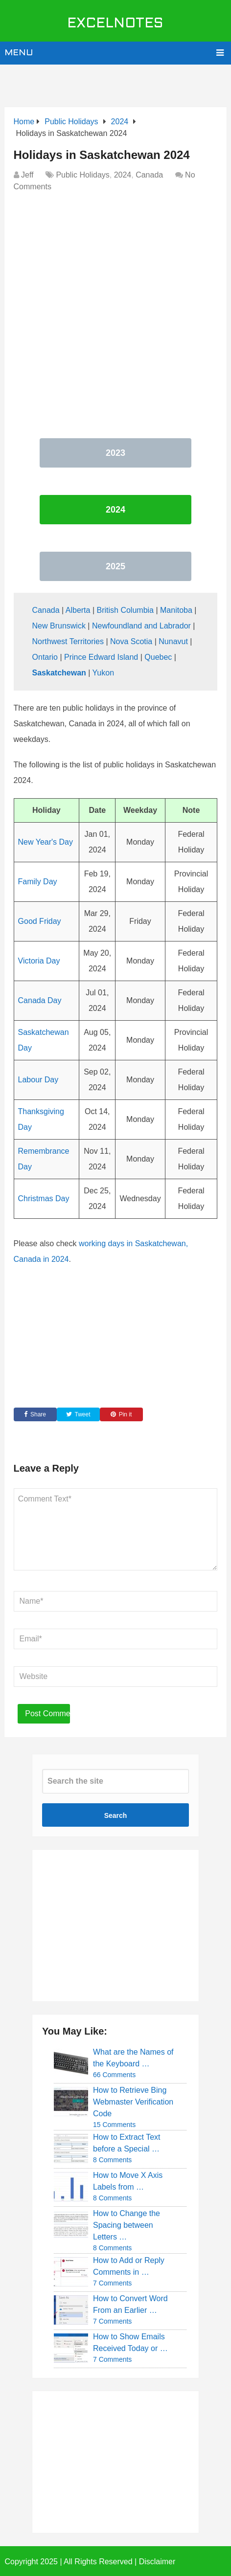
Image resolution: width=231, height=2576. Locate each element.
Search (115, 1815)
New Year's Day (45, 842)
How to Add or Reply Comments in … (128, 2266)
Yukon (103, 673)
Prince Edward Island (101, 657)
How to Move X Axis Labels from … (127, 2181)
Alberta (78, 610)
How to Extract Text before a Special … (127, 2143)
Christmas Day (43, 1198)
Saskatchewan (59, 673)
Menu (18, 53)
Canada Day (40, 1000)
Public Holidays (82, 175)
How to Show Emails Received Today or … (130, 2342)
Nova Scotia (131, 641)
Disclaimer (157, 2561)
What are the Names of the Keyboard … (133, 2058)
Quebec (158, 657)
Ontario (45, 657)
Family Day (37, 881)
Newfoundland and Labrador (141, 626)
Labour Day (38, 1079)
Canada (149, 175)
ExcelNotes (115, 24)
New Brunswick (59, 626)
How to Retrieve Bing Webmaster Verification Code (133, 2102)
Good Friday (39, 921)
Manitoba (176, 610)
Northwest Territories (68, 641)
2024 (123, 175)
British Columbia (125, 610)
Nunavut (173, 641)
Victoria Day (39, 961)
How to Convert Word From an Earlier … (130, 2304)
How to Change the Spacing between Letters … (126, 2225)
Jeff (27, 175)
